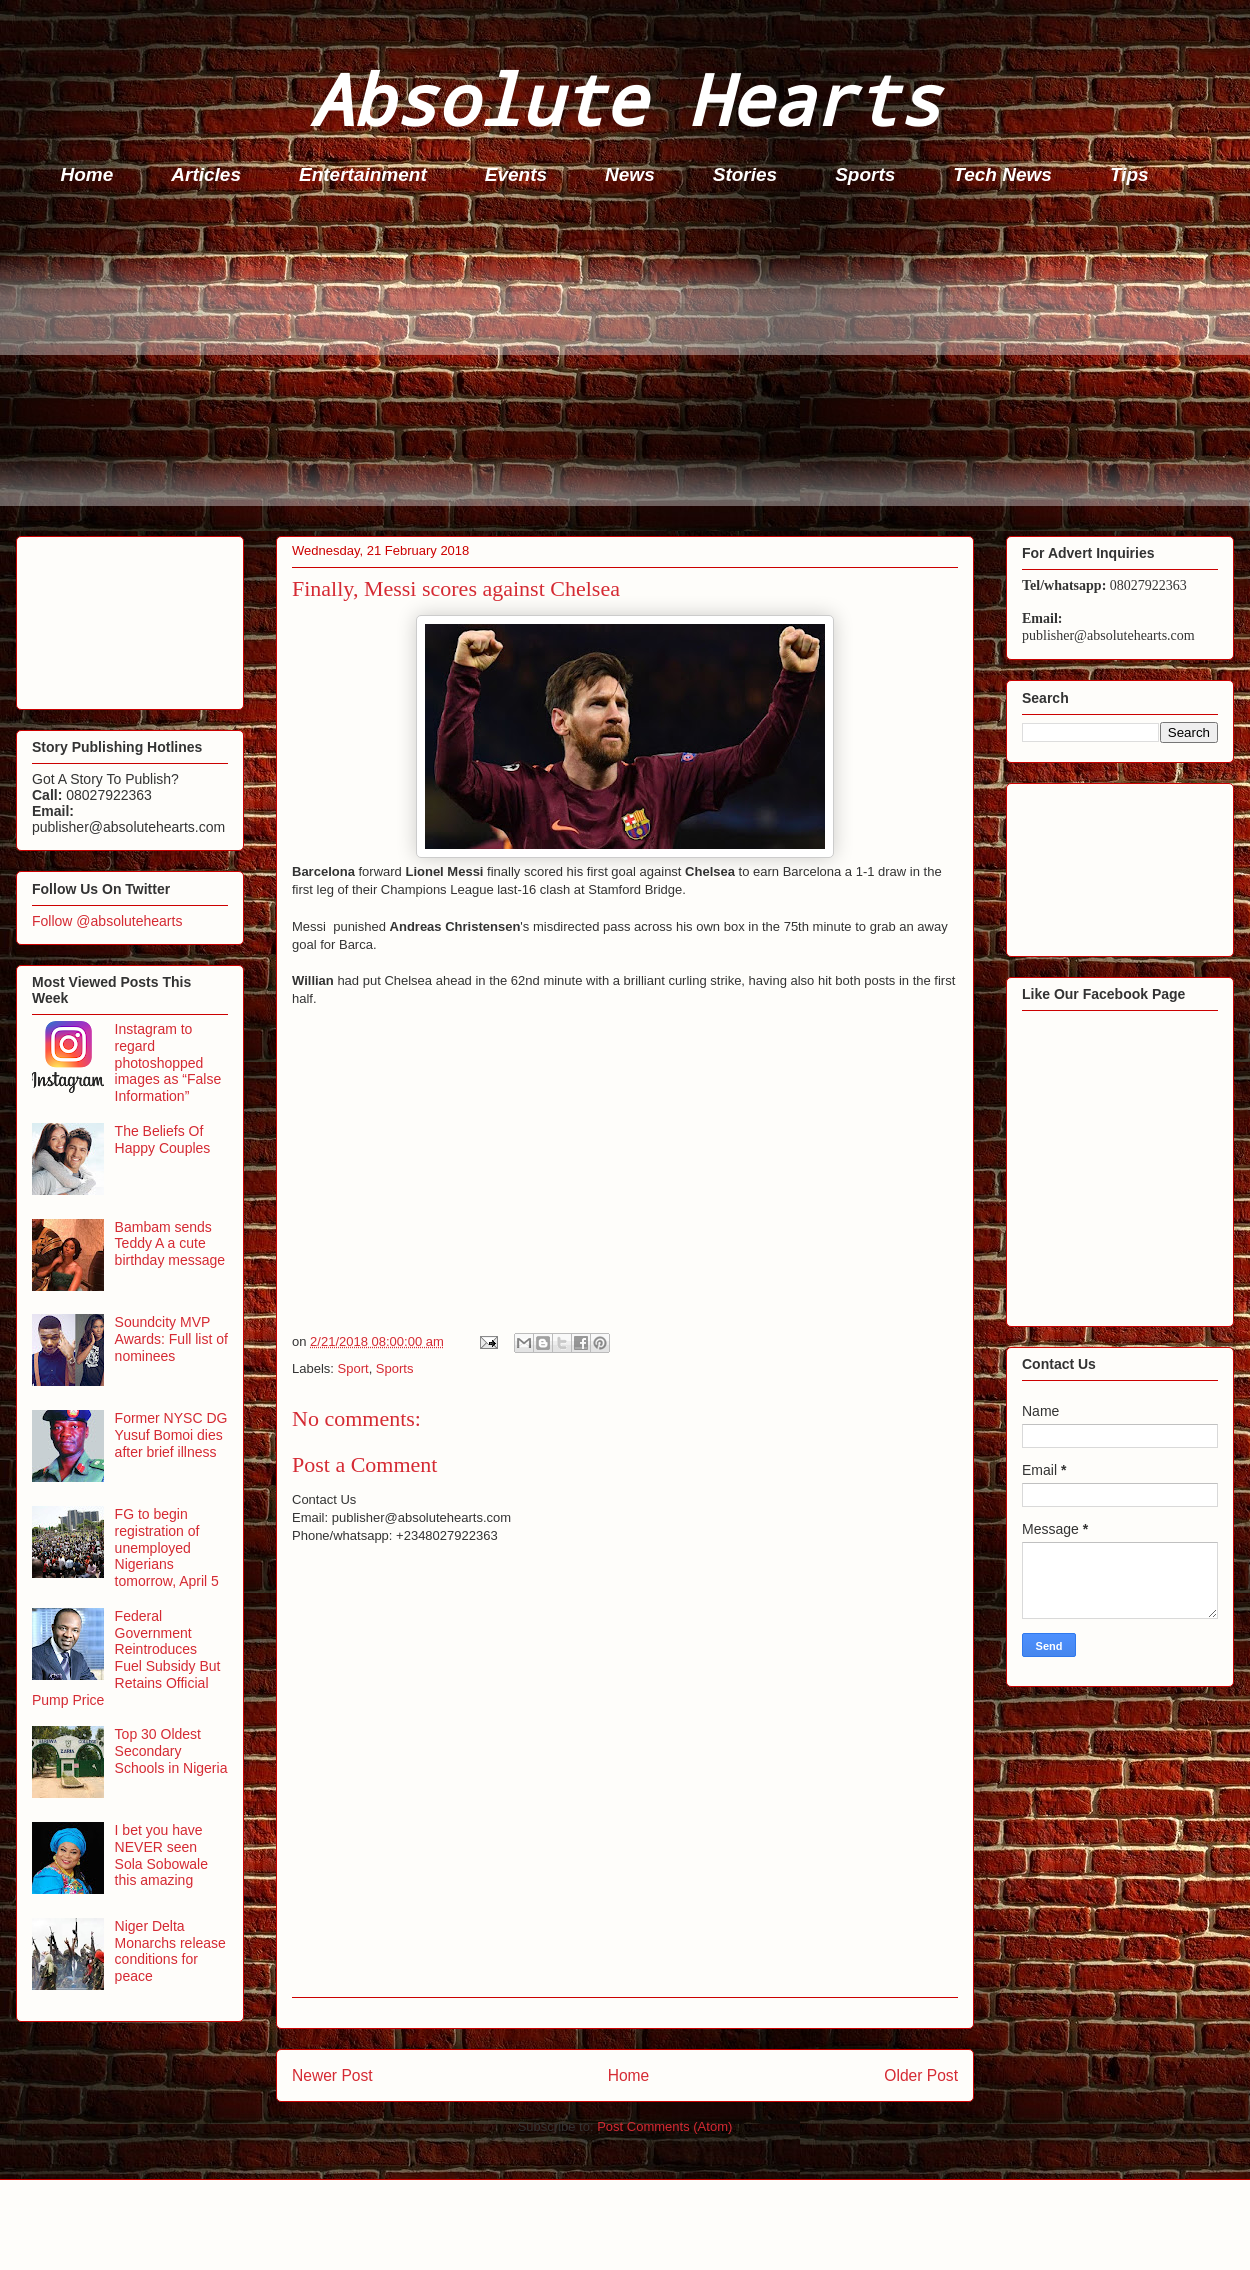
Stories (745, 174)
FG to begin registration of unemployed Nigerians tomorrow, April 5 (167, 1547)
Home (87, 174)
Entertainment (363, 174)
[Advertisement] (631, 366)
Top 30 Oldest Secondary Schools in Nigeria (171, 1751)
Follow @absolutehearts (107, 921)
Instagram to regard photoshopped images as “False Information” (168, 1062)
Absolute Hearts (625, 98)
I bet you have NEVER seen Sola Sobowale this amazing (161, 1855)
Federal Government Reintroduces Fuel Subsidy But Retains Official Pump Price (126, 1658)
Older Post (921, 2075)
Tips (1129, 174)
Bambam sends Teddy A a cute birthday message (170, 1244)
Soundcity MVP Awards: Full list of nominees (171, 1339)
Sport (353, 1368)
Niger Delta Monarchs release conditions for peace (170, 1951)
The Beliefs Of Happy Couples (163, 1139)
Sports (865, 174)
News (630, 174)
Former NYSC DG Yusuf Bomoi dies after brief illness (171, 1435)
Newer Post (332, 2075)
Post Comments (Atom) (664, 2126)
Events (516, 174)
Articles (206, 174)
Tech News (1002, 174)
